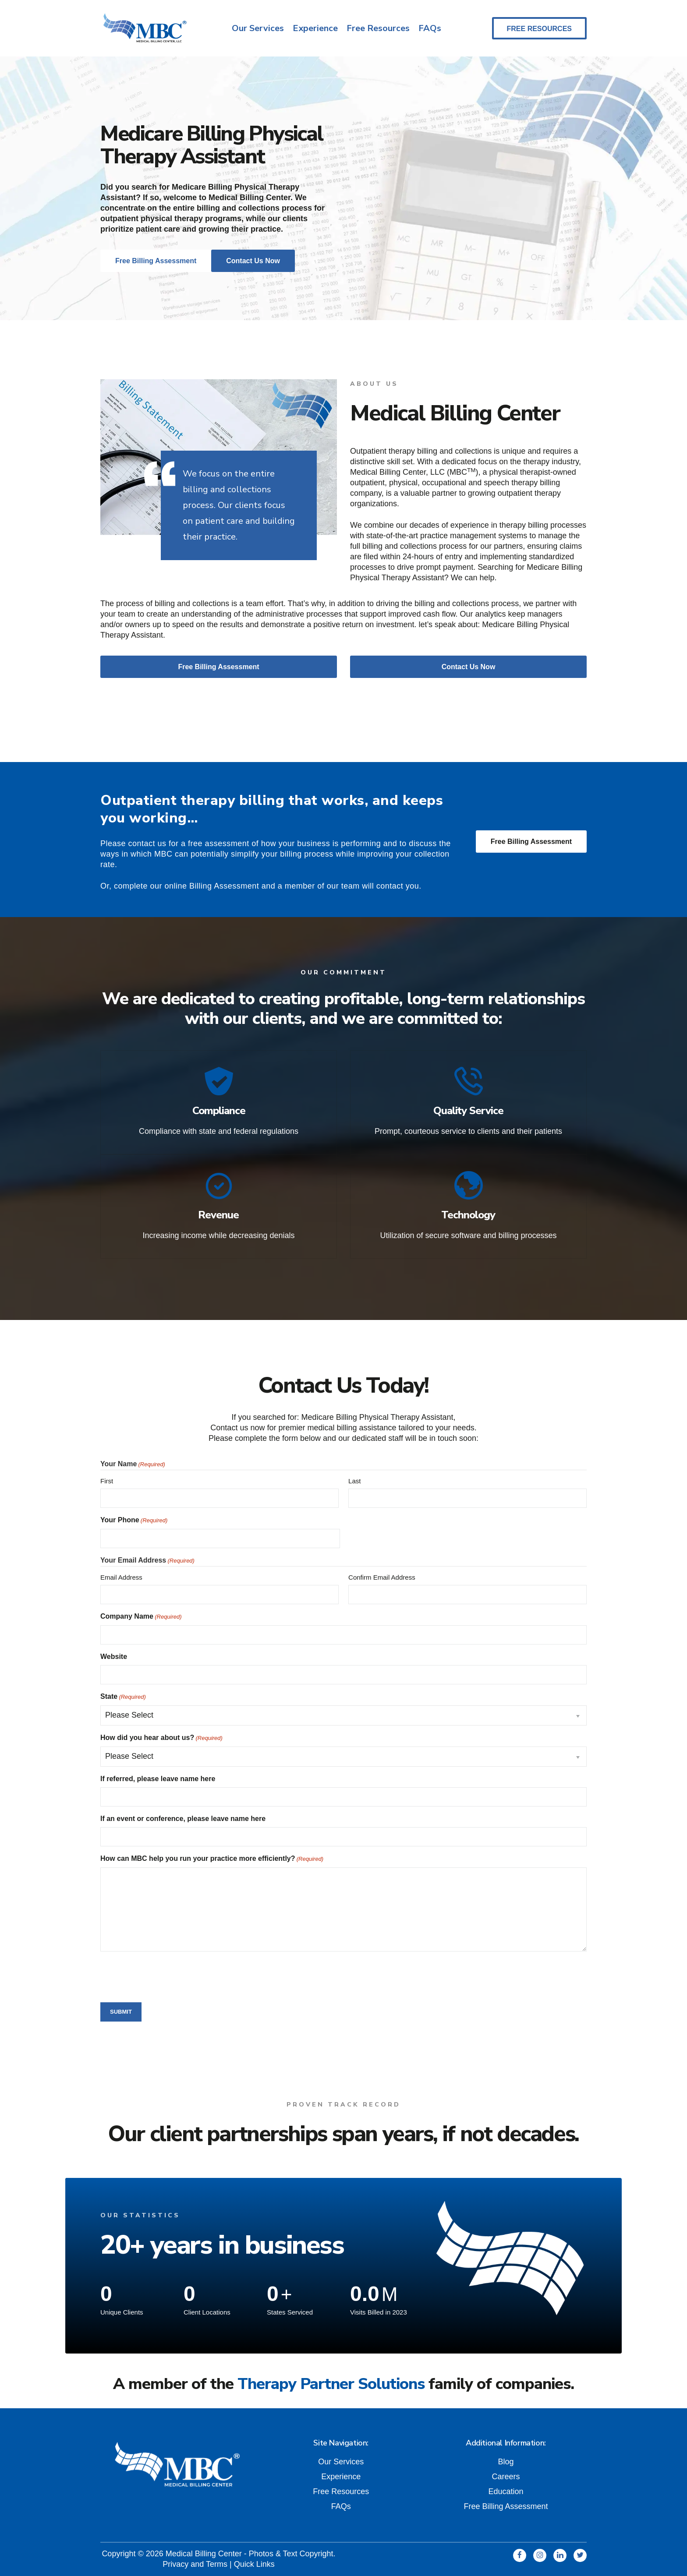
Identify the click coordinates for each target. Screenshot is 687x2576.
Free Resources (378, 28)
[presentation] (167, 1975)
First (106, 1480)
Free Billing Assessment (531, 841)
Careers (506, 2475)
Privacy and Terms (195, 2563)
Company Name (141, 1616)
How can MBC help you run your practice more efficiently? (211, 1858)
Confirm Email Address (381, 1576)
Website (113, 1655)
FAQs (429, 28)
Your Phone (133, 1519)
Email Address (121, 1576)
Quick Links (254, 2563)
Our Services (258, 28)
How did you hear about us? (161, 1737)
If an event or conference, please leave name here (183, 1817)
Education (505, 2490)
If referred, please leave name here (157, 1778)
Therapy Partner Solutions (331, 2383)
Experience (315, 28)
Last (354, 1480)
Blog (505, 2460)
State (123, 1696)
